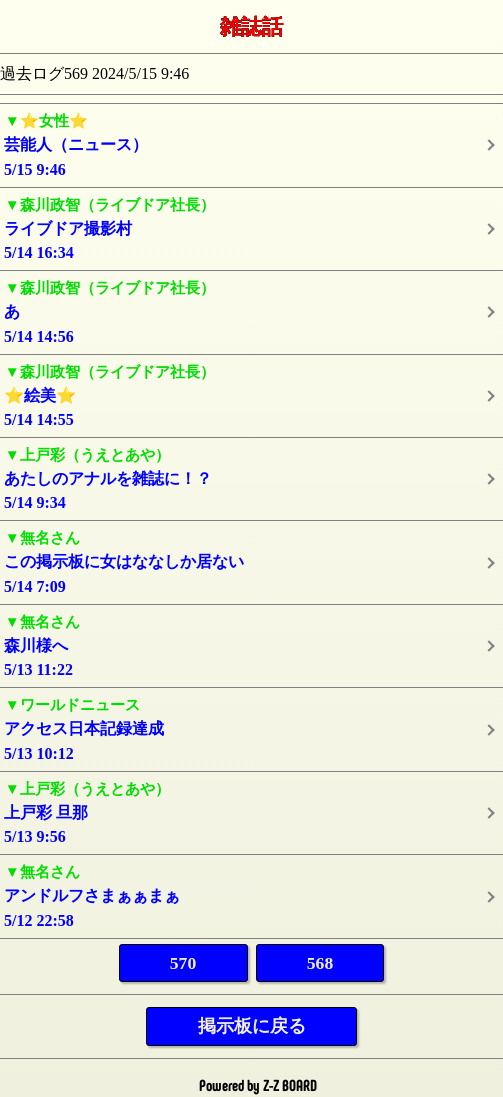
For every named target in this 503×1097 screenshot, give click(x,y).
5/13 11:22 (251, 644)
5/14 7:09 (251, 560)
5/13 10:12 (251, 727)
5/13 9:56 (251, 811)
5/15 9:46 (251, 143)
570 (183, 963)
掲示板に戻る (252, 1026)
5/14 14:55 (251, 394)
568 (320, 963)
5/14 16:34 (251, 227)
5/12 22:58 (251, 894)
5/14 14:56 (251, 310)
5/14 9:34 (251, 477)
